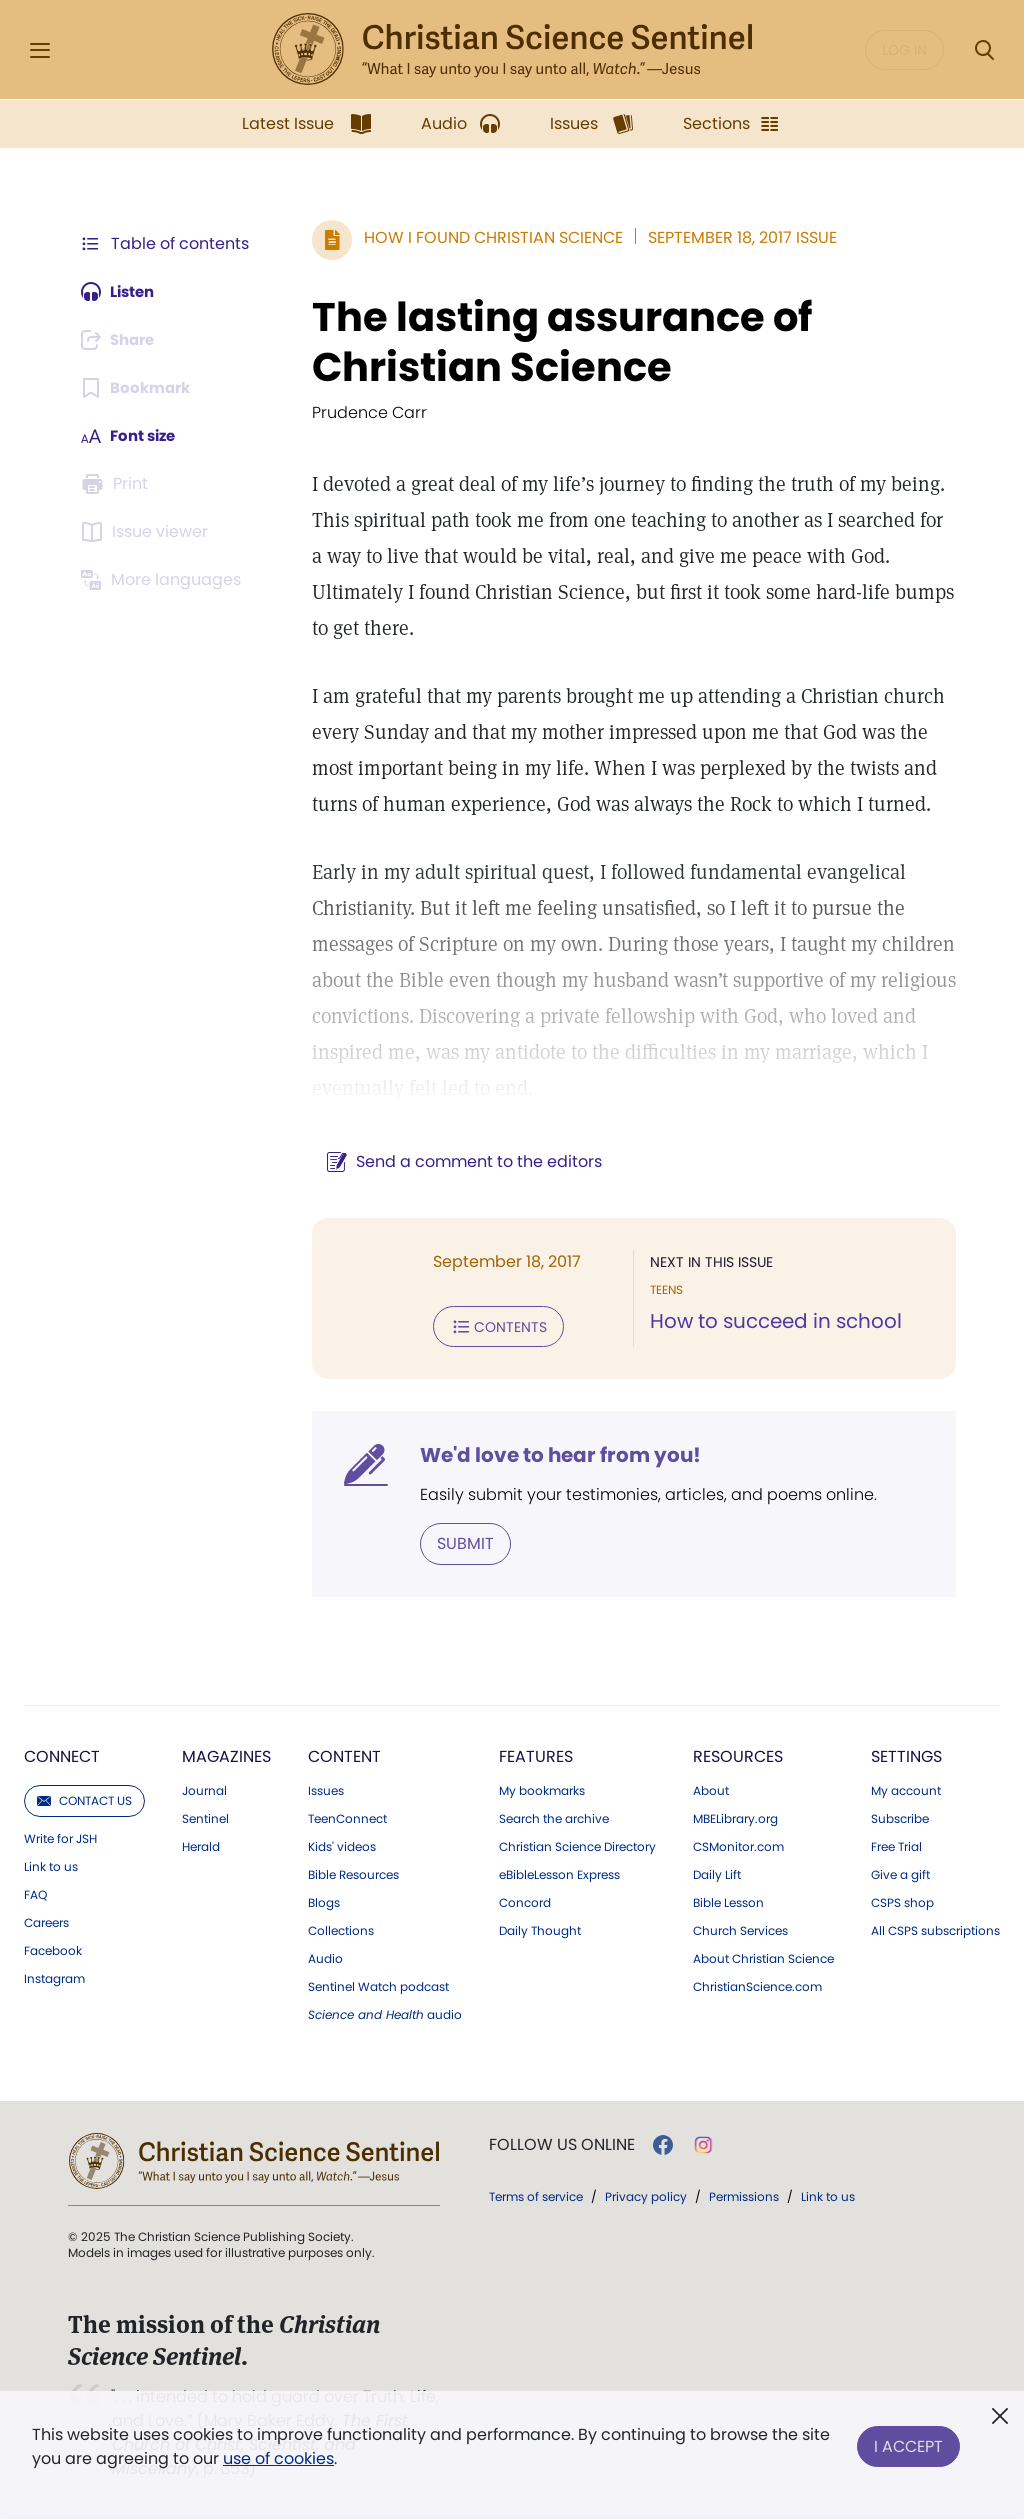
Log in (904, 50)
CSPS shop (902, 1901)
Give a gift (900, 1873)
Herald (201, 1845)
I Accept (908, 2442)
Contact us (84, 1798)
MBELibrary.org (735, 1817)
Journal (204, 1789)
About (711, 1789)
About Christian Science (763, 1957)
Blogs (324, 1901)
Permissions (744, 2194)
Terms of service (536, 2194)
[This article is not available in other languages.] (165, 580)
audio (385, 2013)
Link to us (51, 1865)
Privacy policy (646, 2194)
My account (906, 1789)
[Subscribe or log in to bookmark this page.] (139, 388)
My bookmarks (542, 1789)
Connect (62, 1754)
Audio (325, 1957)
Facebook (53, 1949)
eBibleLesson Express (559, 1873)
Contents (488, 1326)
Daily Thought (540, 1929)
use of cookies (278, 2458)
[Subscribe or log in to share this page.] (123, 340)
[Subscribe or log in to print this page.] (118, 484)
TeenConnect (347, 1817)
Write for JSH (60, 1837)
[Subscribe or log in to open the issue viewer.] (148, 532)
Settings (906, 1754)
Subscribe (900, 1817)
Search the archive (554, 1817)
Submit (455, 1541)
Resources (738, 1754)
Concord (525, 1901)
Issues (326, 1789)
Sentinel (205, 1817)
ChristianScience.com (757, 1985)
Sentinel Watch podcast (378, 1985)
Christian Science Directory (577, 1845)
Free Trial (896, 1845)
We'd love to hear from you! (550, 1454)
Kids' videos (342, 1845)
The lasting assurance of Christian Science (552, 342)
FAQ (35, 1893)
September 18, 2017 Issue (732, 237)
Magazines (226, 1754)
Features (536, 1754)
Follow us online (562, 2143)
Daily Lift (717, 1873)
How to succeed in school (771, 1322)
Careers (46, 1921)
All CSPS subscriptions (935, 1929)
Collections (341, 1929)
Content (344, 1754)
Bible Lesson (728, 1901)
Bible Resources (353, 1873)
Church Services (740, 1929)
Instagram (54, 1977)
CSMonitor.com (738, 1845)
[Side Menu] (40, 50)
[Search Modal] (984, 50)
